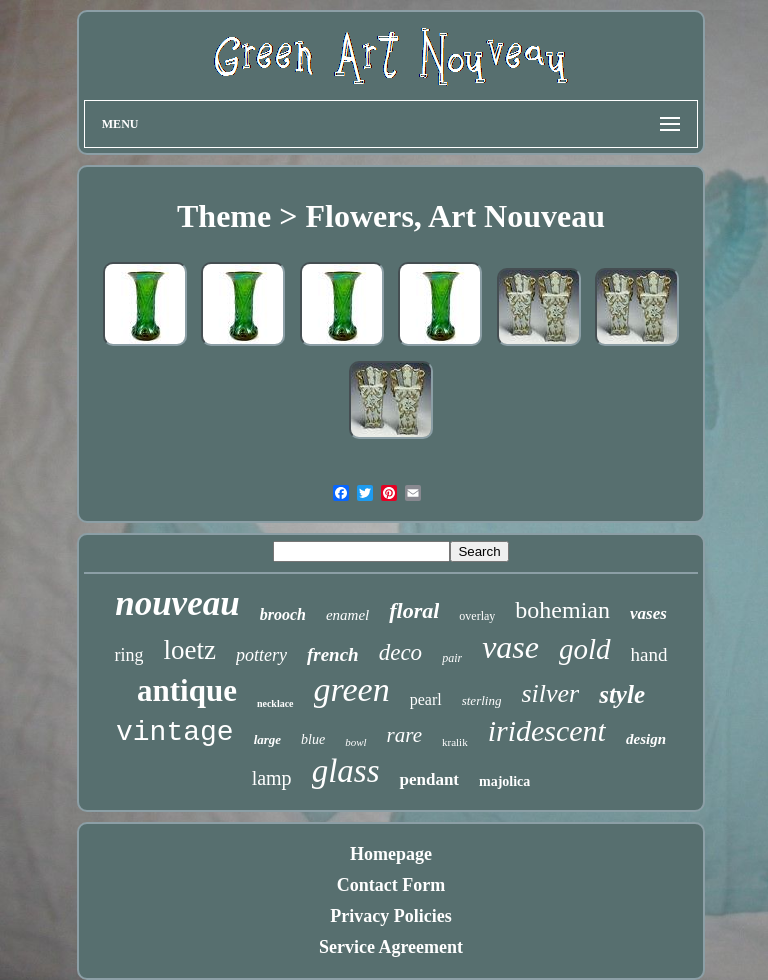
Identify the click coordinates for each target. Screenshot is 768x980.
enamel (347, 615)
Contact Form (391, 885)
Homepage (391, 854)
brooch (283, 614)
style (622, 694)
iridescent (547, 730)
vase (510, 647)
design (646, 739)
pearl (426, 699)
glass (346, 771)
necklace (275, 703)
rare (404, 735)
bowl (355, 742)
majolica (504, 781)
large (267, 739)
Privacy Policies (390, 916)
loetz (189, 650)
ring (128, 655)
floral (414, 610)
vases (648, 613)
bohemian (562, 610)
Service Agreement (391, 947)
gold (585, 649)
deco (400, 652)
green (352, 689)
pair (452, 658)
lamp (272, 778)
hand (649, 654)
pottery (261, 655)
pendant (429, 779)
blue (313, 739)
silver (550, 693)
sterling (482, 700)
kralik (455, 742)
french (333, 654)
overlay (477, 616)
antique (187, 690)
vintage (175, 732)
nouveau (177, 603)
